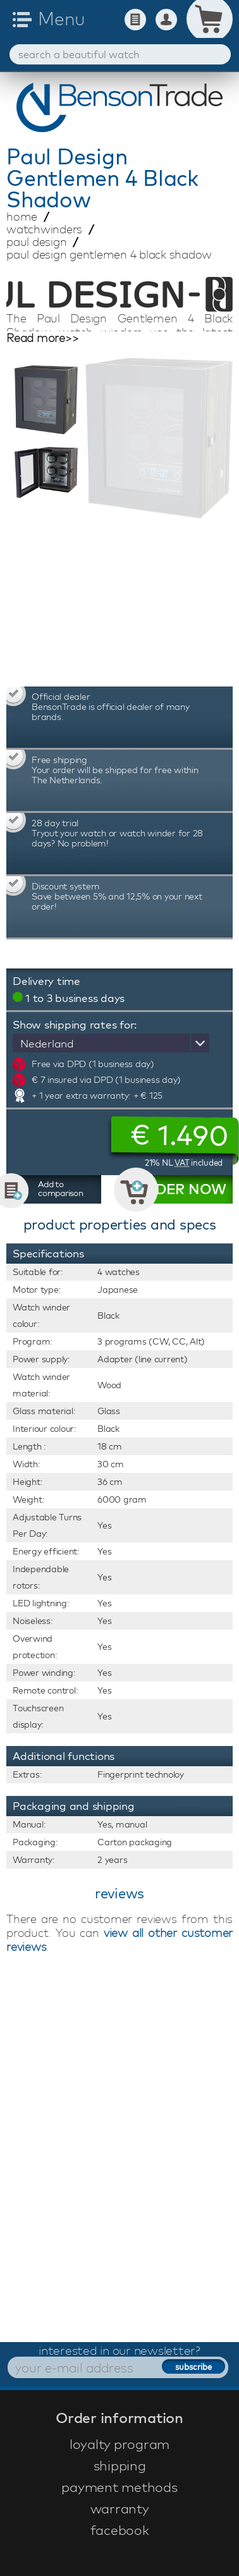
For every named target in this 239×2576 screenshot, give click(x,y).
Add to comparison (60, 1188)
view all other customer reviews (119, 1940)
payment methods (119, 2487)
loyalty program (119, 2444)
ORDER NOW (180, 1189)
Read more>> (42, 338)
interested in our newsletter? (119, 2350)
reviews (119, 1893)
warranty (119, 2508)
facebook (119, 2530)
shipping (120, 2465)
